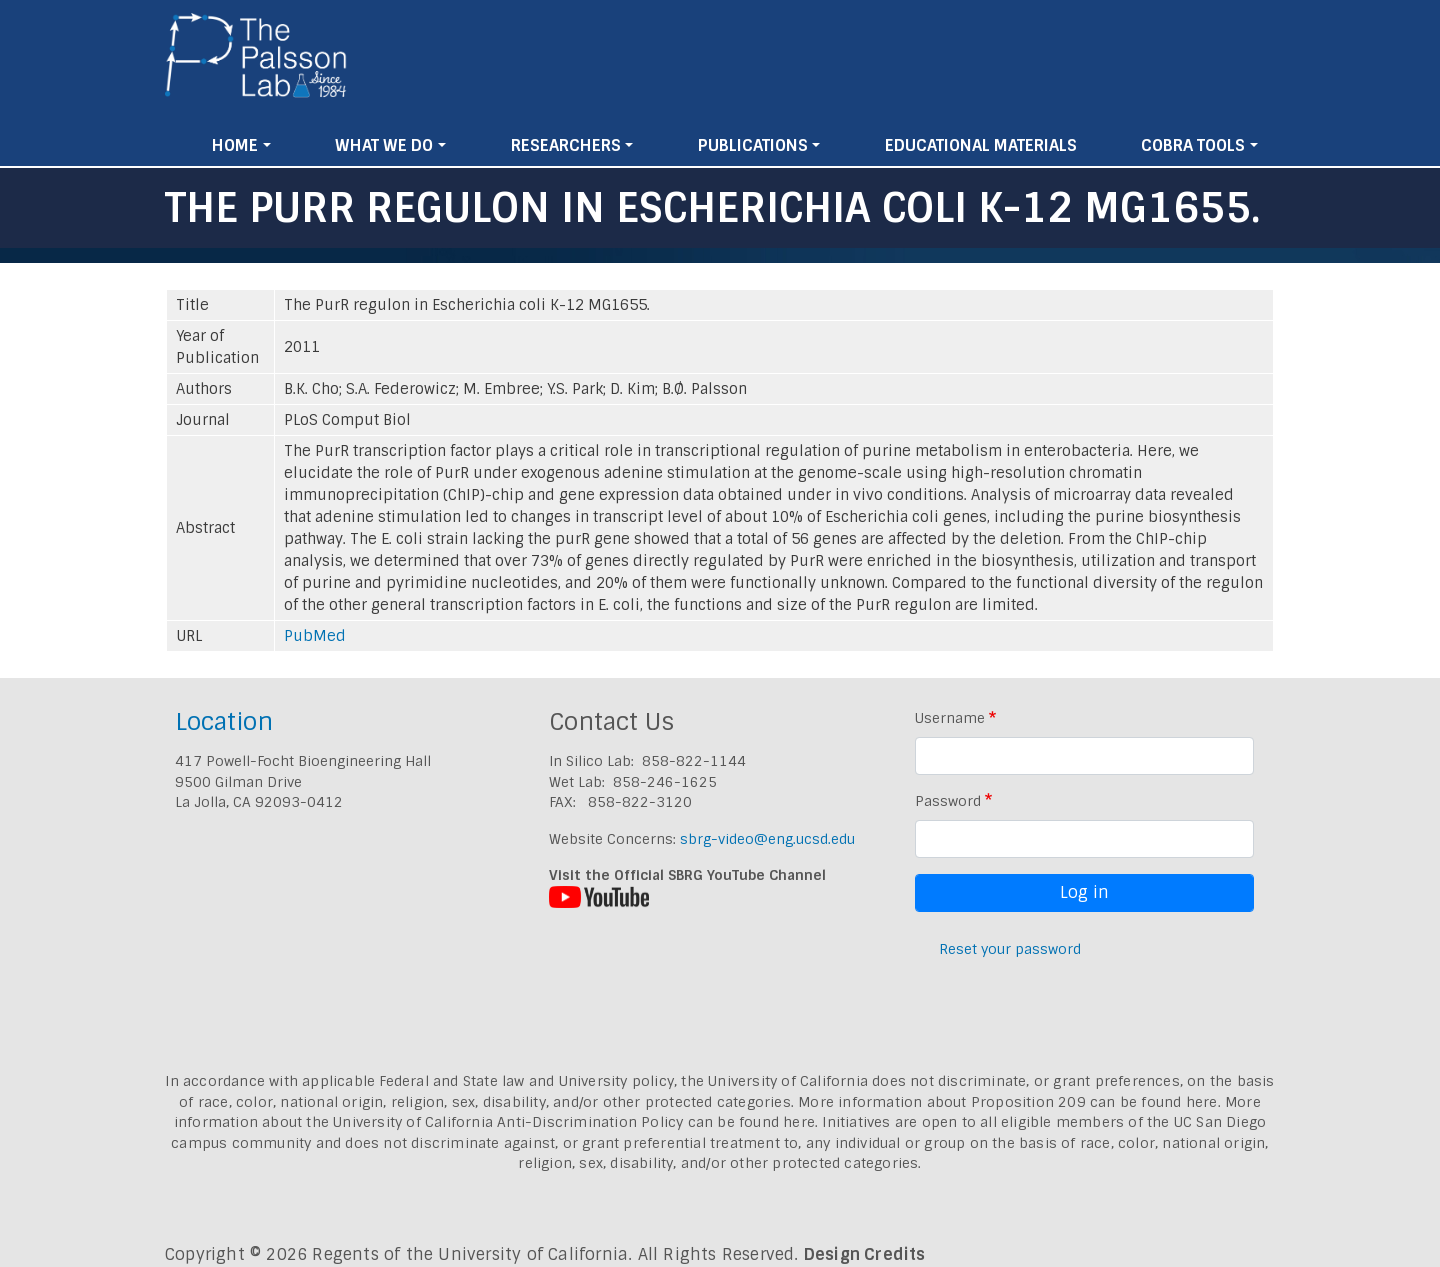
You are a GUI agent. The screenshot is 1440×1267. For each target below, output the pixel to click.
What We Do (384, 145)
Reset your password (1010, 949)
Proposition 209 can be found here (1094, 1102)
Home (235, 145)
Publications (753, 145)
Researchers (566, 145)
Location (224, 721)
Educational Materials (981, 145)
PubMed (315, 636)
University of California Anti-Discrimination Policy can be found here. (575, 1122)
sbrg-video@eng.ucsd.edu (767, 839)
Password (948, 801)
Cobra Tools (1193, 145)
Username (950, 718)
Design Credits (865, 1254)
